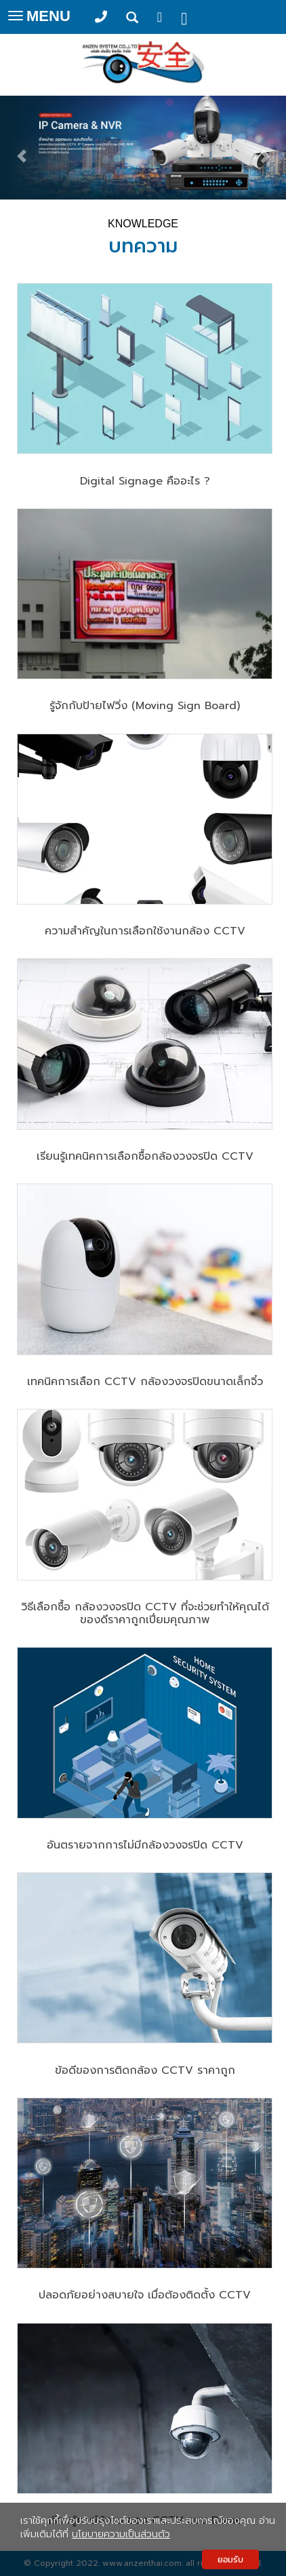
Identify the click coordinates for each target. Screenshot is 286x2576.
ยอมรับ (230, 2559)
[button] (21, 149)
